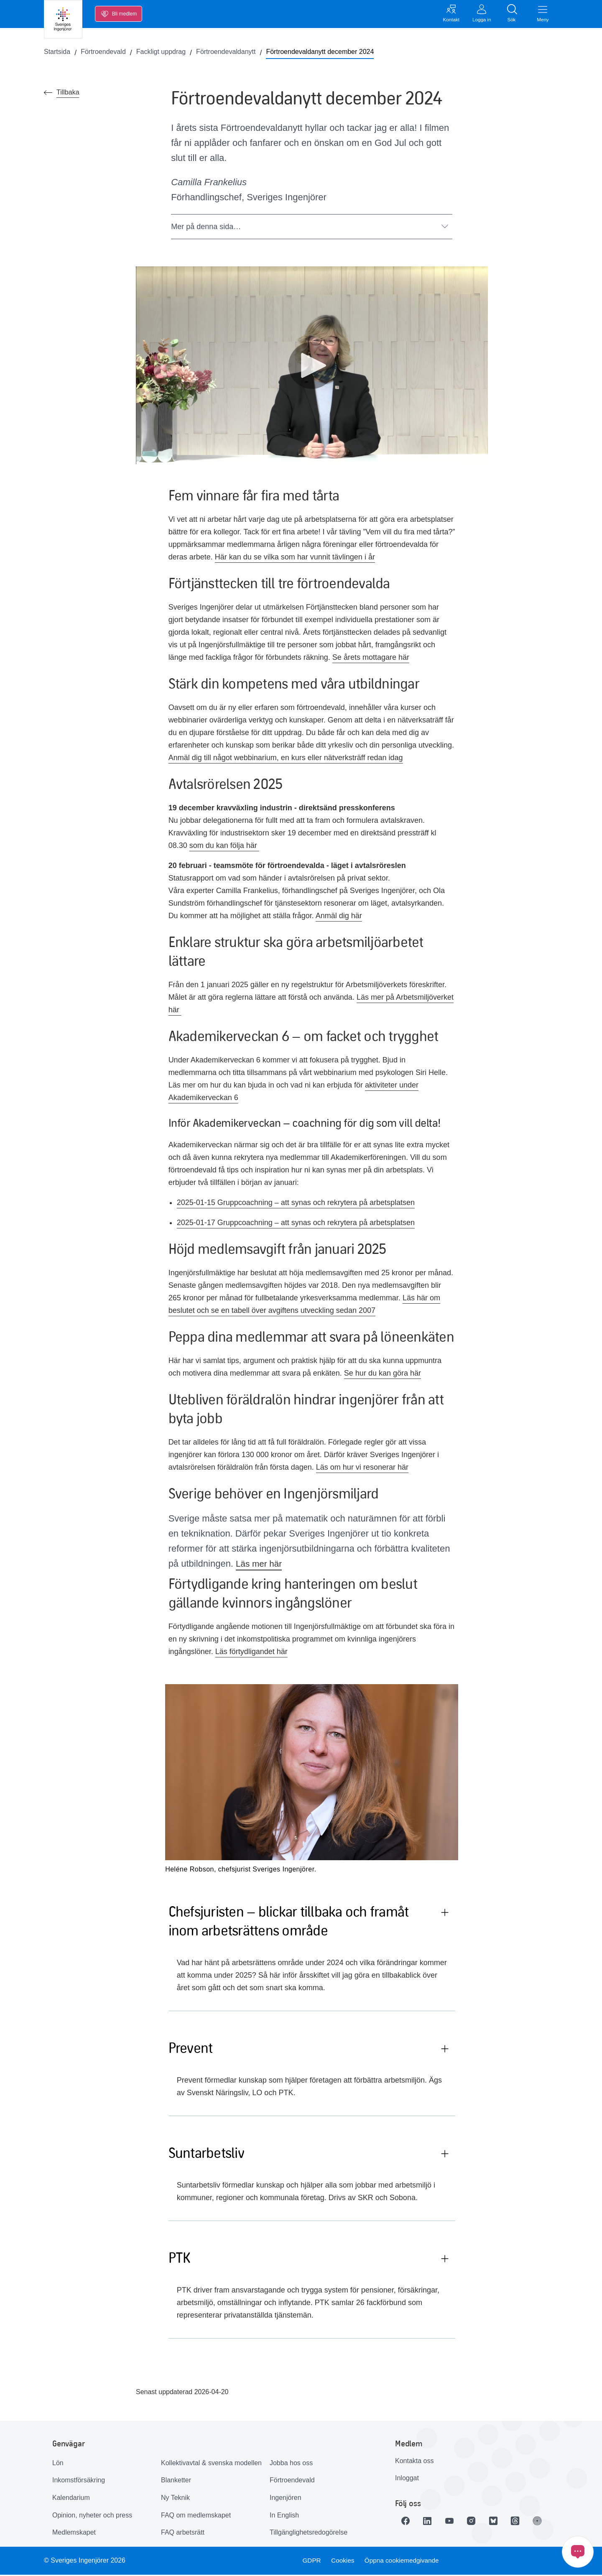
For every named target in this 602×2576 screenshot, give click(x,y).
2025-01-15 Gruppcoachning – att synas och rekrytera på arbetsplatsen (296, 1204)
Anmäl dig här (339, 917)
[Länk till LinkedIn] (430, 2522)
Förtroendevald (292, 2481)
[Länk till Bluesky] (500, 2522)
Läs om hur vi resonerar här (362, 1469)
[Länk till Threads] (523, 2522)
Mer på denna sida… (309, 228)
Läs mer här (260, 1565)
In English (284, 2516)
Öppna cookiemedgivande (404, 2562)
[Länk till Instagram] (477, 2522)
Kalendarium (71, 2499)
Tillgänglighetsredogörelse (308, 2534)
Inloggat (407, 2479)
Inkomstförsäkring (78, 2481)
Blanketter (176, 2481)
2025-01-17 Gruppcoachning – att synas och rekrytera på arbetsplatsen (296, 1224)
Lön (58, 2464)
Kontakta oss (414, 2462)
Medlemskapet (74, 2534)
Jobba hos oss (291, 2464)
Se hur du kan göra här (382, 1375)
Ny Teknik (175, 2499)
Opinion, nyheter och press (92, 2516)
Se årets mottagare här (370, 659)
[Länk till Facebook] (406, 2522)
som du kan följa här (224, 847)
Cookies (343, 2562)
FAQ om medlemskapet (196, 2516)
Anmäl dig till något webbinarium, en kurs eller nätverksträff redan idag (285, 759)
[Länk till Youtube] (453, 2522)
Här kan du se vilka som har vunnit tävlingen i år (295, 558)
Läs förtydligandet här (251, 1653)
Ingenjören (285, 2499)
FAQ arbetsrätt (182, 2534)
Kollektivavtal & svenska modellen (211, 2464)
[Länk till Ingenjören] (547, 2522)
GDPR (310, 2562)
